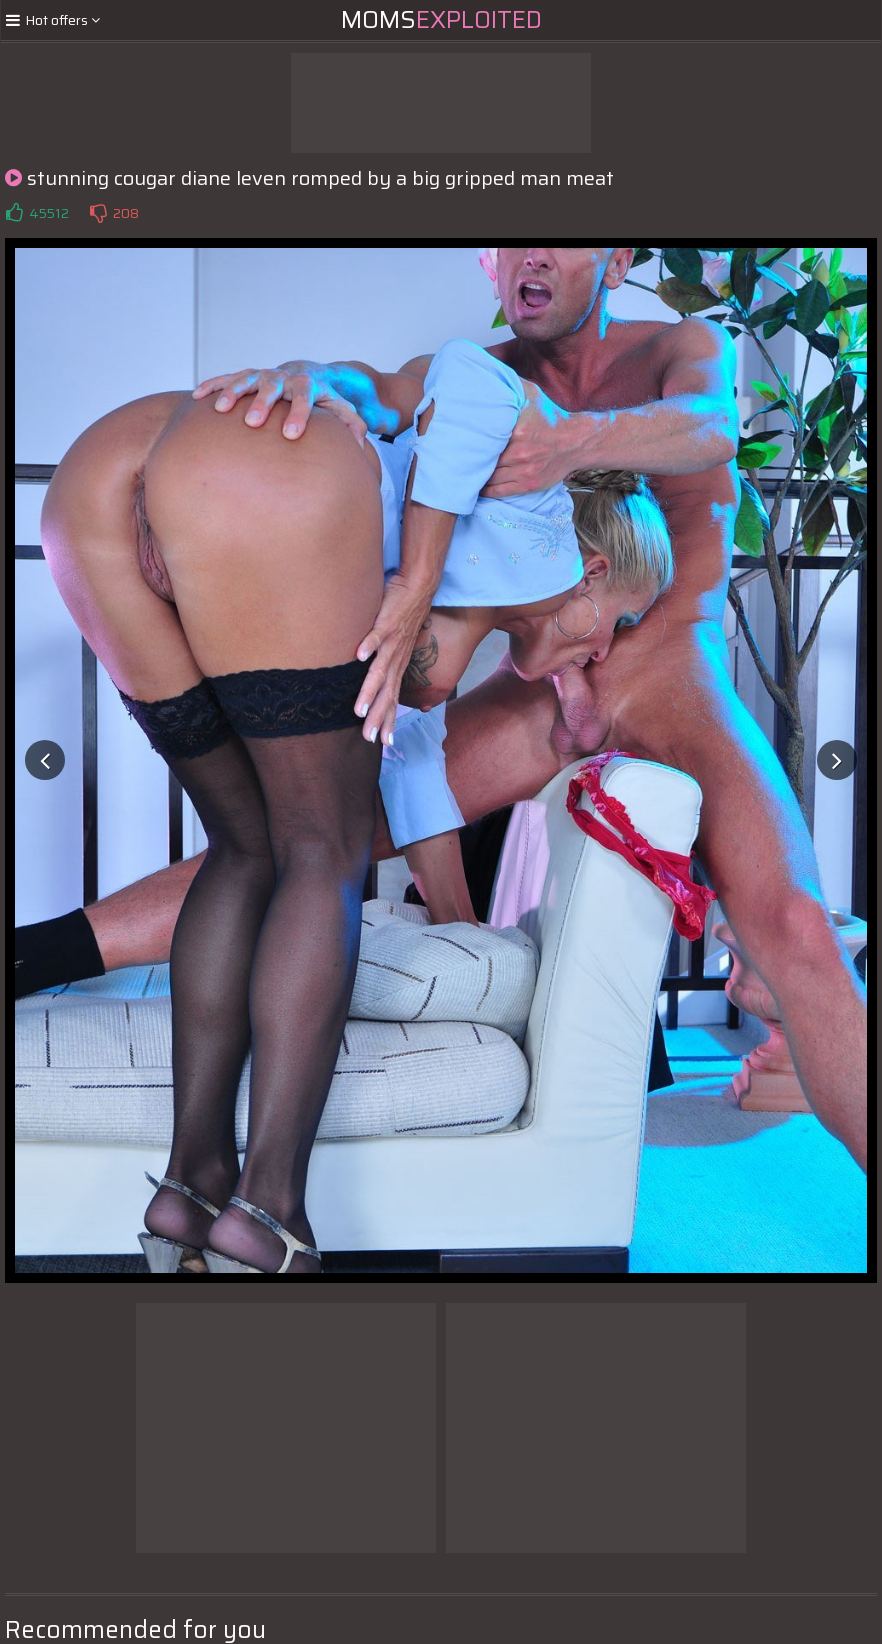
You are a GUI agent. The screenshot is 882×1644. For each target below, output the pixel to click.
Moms (441, 20)
